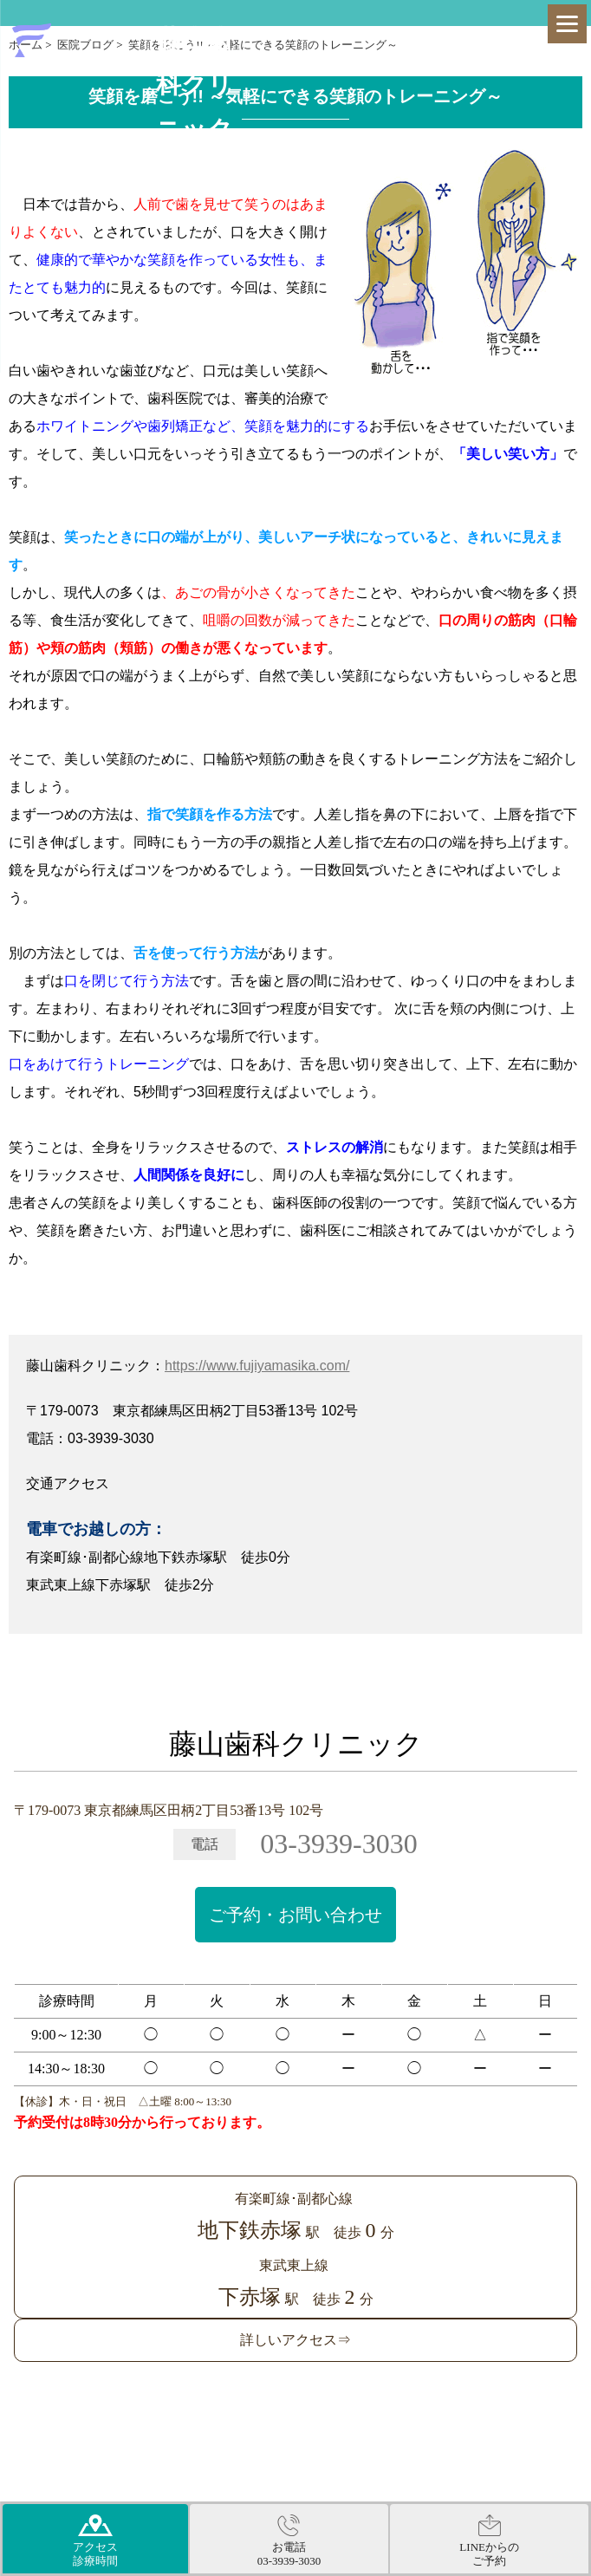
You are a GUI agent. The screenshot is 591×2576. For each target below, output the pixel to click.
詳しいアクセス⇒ (295, 2339)
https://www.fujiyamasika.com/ (257, 1365)
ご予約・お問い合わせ (295, 1914)
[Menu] (567, 23)
